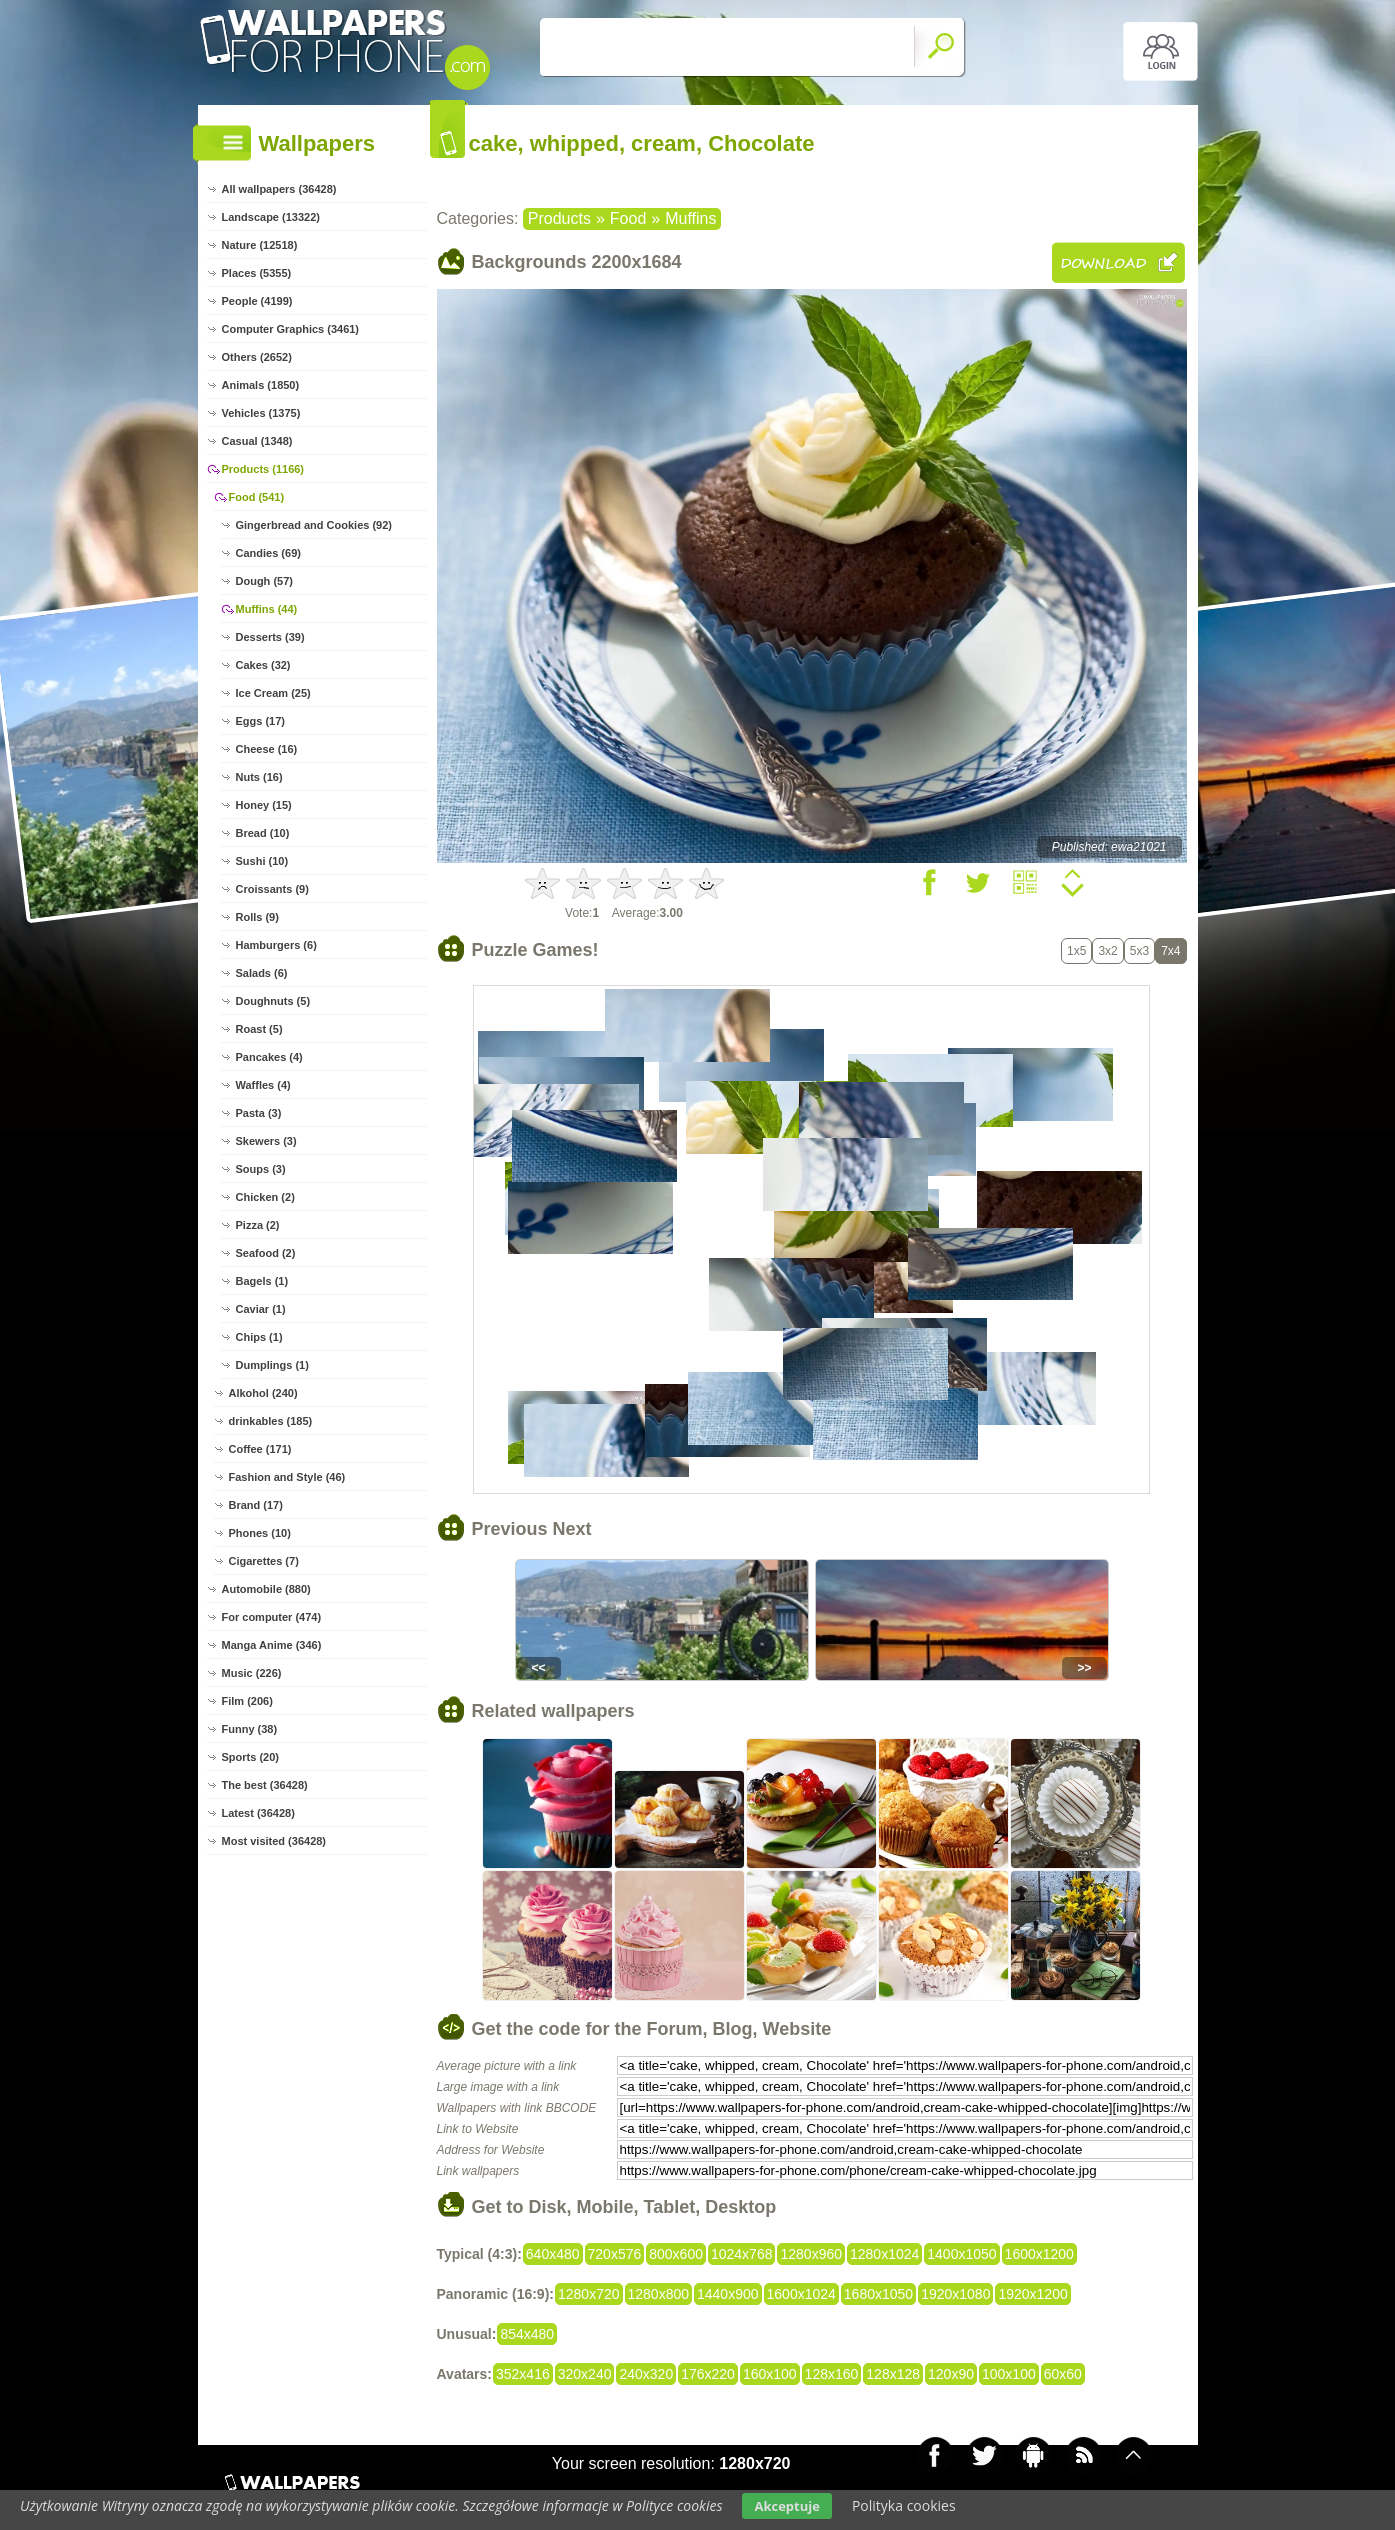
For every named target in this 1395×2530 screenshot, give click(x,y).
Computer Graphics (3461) (291, 329)
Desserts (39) (270, 637)
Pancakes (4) (269, 1057)
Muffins (690, 218)
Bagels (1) (262, 1281)
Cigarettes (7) (264, 1561)
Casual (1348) (257, 441)
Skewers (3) (266, 1141)
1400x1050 (961, 2254)
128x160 (832, 2374)
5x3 (1139, 951)
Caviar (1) (261, 1309)
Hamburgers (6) (276, 945)
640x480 (553, 2254)
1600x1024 (801, 2294)
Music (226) (252, 1673)
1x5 (1076, 951)
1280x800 (659, 2294)
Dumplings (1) (272, 1365)
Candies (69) (268, 553)
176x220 (708, 2374)
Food (628, 218)
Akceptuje (786, 2506)
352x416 (523, 2374)
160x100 (770, 2374)
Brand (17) (256, 1505)
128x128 (893, 2374)
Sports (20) (250, 1757)
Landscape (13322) (271, 217)
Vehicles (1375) (261, 413)
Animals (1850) (261, 385)
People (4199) (257, 301)
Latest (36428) (258, 1813)
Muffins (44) (267, 609)
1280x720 (589, 2294)
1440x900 (728, 2294)
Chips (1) (259, 1337)
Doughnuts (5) (273, 1001)
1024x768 (742, 2254)
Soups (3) (261, 1169)
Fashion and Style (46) (287, 1477)
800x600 (676, 2254)
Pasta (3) (259, 1113)
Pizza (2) (258, 1225)
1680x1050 (878, 2294)
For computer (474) (272, 1617)
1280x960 (811, 2254)
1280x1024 (884, 2254)
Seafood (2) (266, 1253)
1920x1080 (955, 2294)
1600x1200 (1039, 2254)
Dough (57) (264, 581)
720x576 (615, 2254)
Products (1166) (263, 469)
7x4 (1170, 951)
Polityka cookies (904, 2505)
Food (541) (257, 497)
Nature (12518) (260, 245)
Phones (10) (260, 1533)
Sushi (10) (262, 861)
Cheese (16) (267, 749)
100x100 (1009, 2374)
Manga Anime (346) (272, 1645)
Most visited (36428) (274, 1841)
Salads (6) (262, 973)
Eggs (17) (261, 721)
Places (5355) (257, 273)
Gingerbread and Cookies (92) (314, 525)
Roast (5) (259, 1029)
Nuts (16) (259, 777)
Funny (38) (250, 1729)
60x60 (1063, 2374)
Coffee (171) (260, 1449)
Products (559, 218)
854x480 (527, 2334)
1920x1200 (1032, 2294)
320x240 (585, 2374)
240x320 (646, 2374)
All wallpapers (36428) (279, 189)
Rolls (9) (257, 917)
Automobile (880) (266, 1589)
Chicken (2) (265, 1197)
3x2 (1107, 951)
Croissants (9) (272, 889)
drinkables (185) (271, 1421)
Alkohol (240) (263, 1393)
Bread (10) (263, 833)
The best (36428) (265, 1785)
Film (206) (247, 1701)
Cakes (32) (263, 665)
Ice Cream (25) (273, 693)
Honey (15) (264, 805)
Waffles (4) (263, 1085)
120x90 (951, 2374)
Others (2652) (257, 357)
